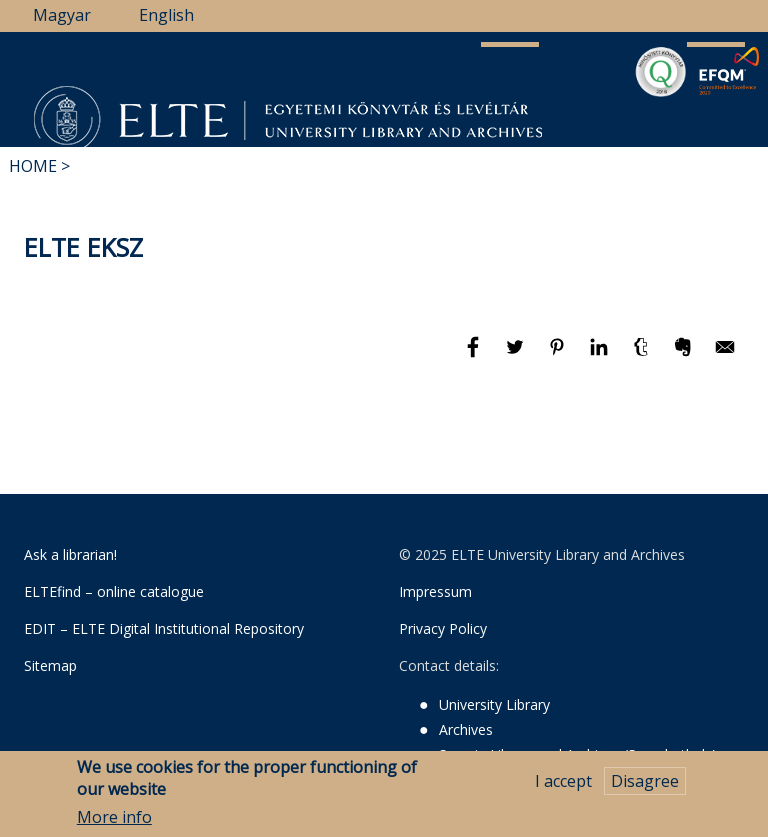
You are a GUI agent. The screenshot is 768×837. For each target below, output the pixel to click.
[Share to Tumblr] (643, 356)
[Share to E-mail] (725, 356)
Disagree (645, 783)
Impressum (435, 591)
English (166, 15)
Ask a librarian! (70, 554)
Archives (466, 729)
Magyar (62, 15)
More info (114, 819)
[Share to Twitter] (517, 356)
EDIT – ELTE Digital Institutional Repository (164, 628)
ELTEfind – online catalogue (114, 591)
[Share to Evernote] (685, 356)
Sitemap (50, 665)
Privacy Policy (443, 628)
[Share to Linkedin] (601, 356)
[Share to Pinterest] (559, 356)
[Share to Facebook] (475, 356)
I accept (563, 783)
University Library (494, 704)
